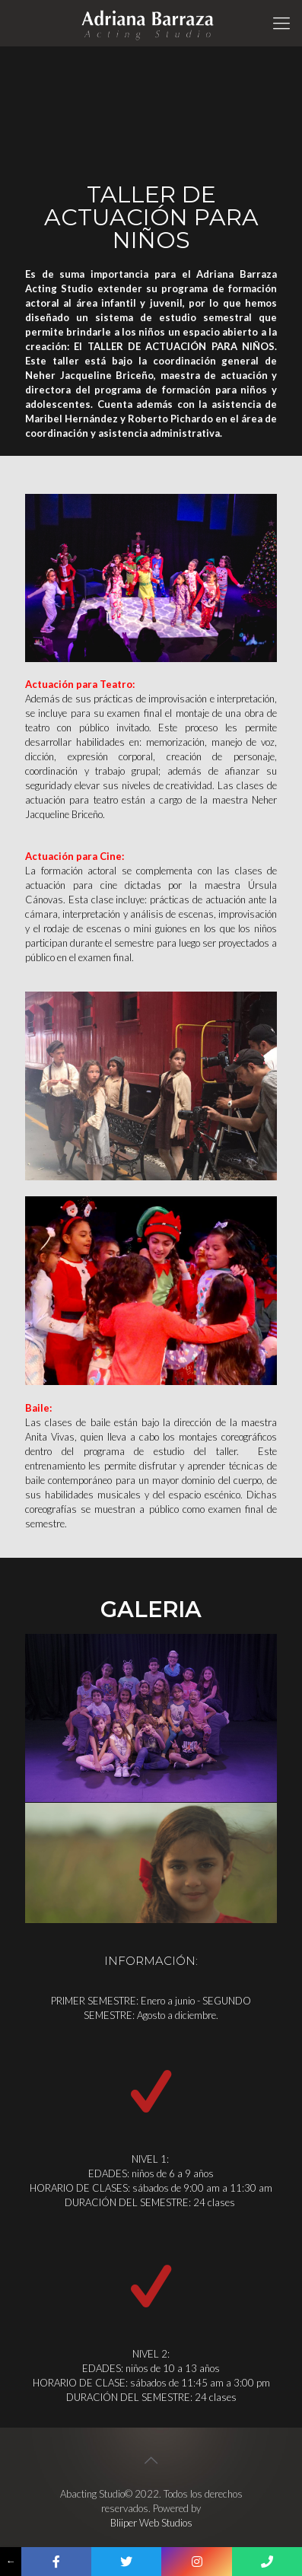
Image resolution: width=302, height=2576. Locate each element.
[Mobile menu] (281, 23)
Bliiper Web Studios (151, 2523)
